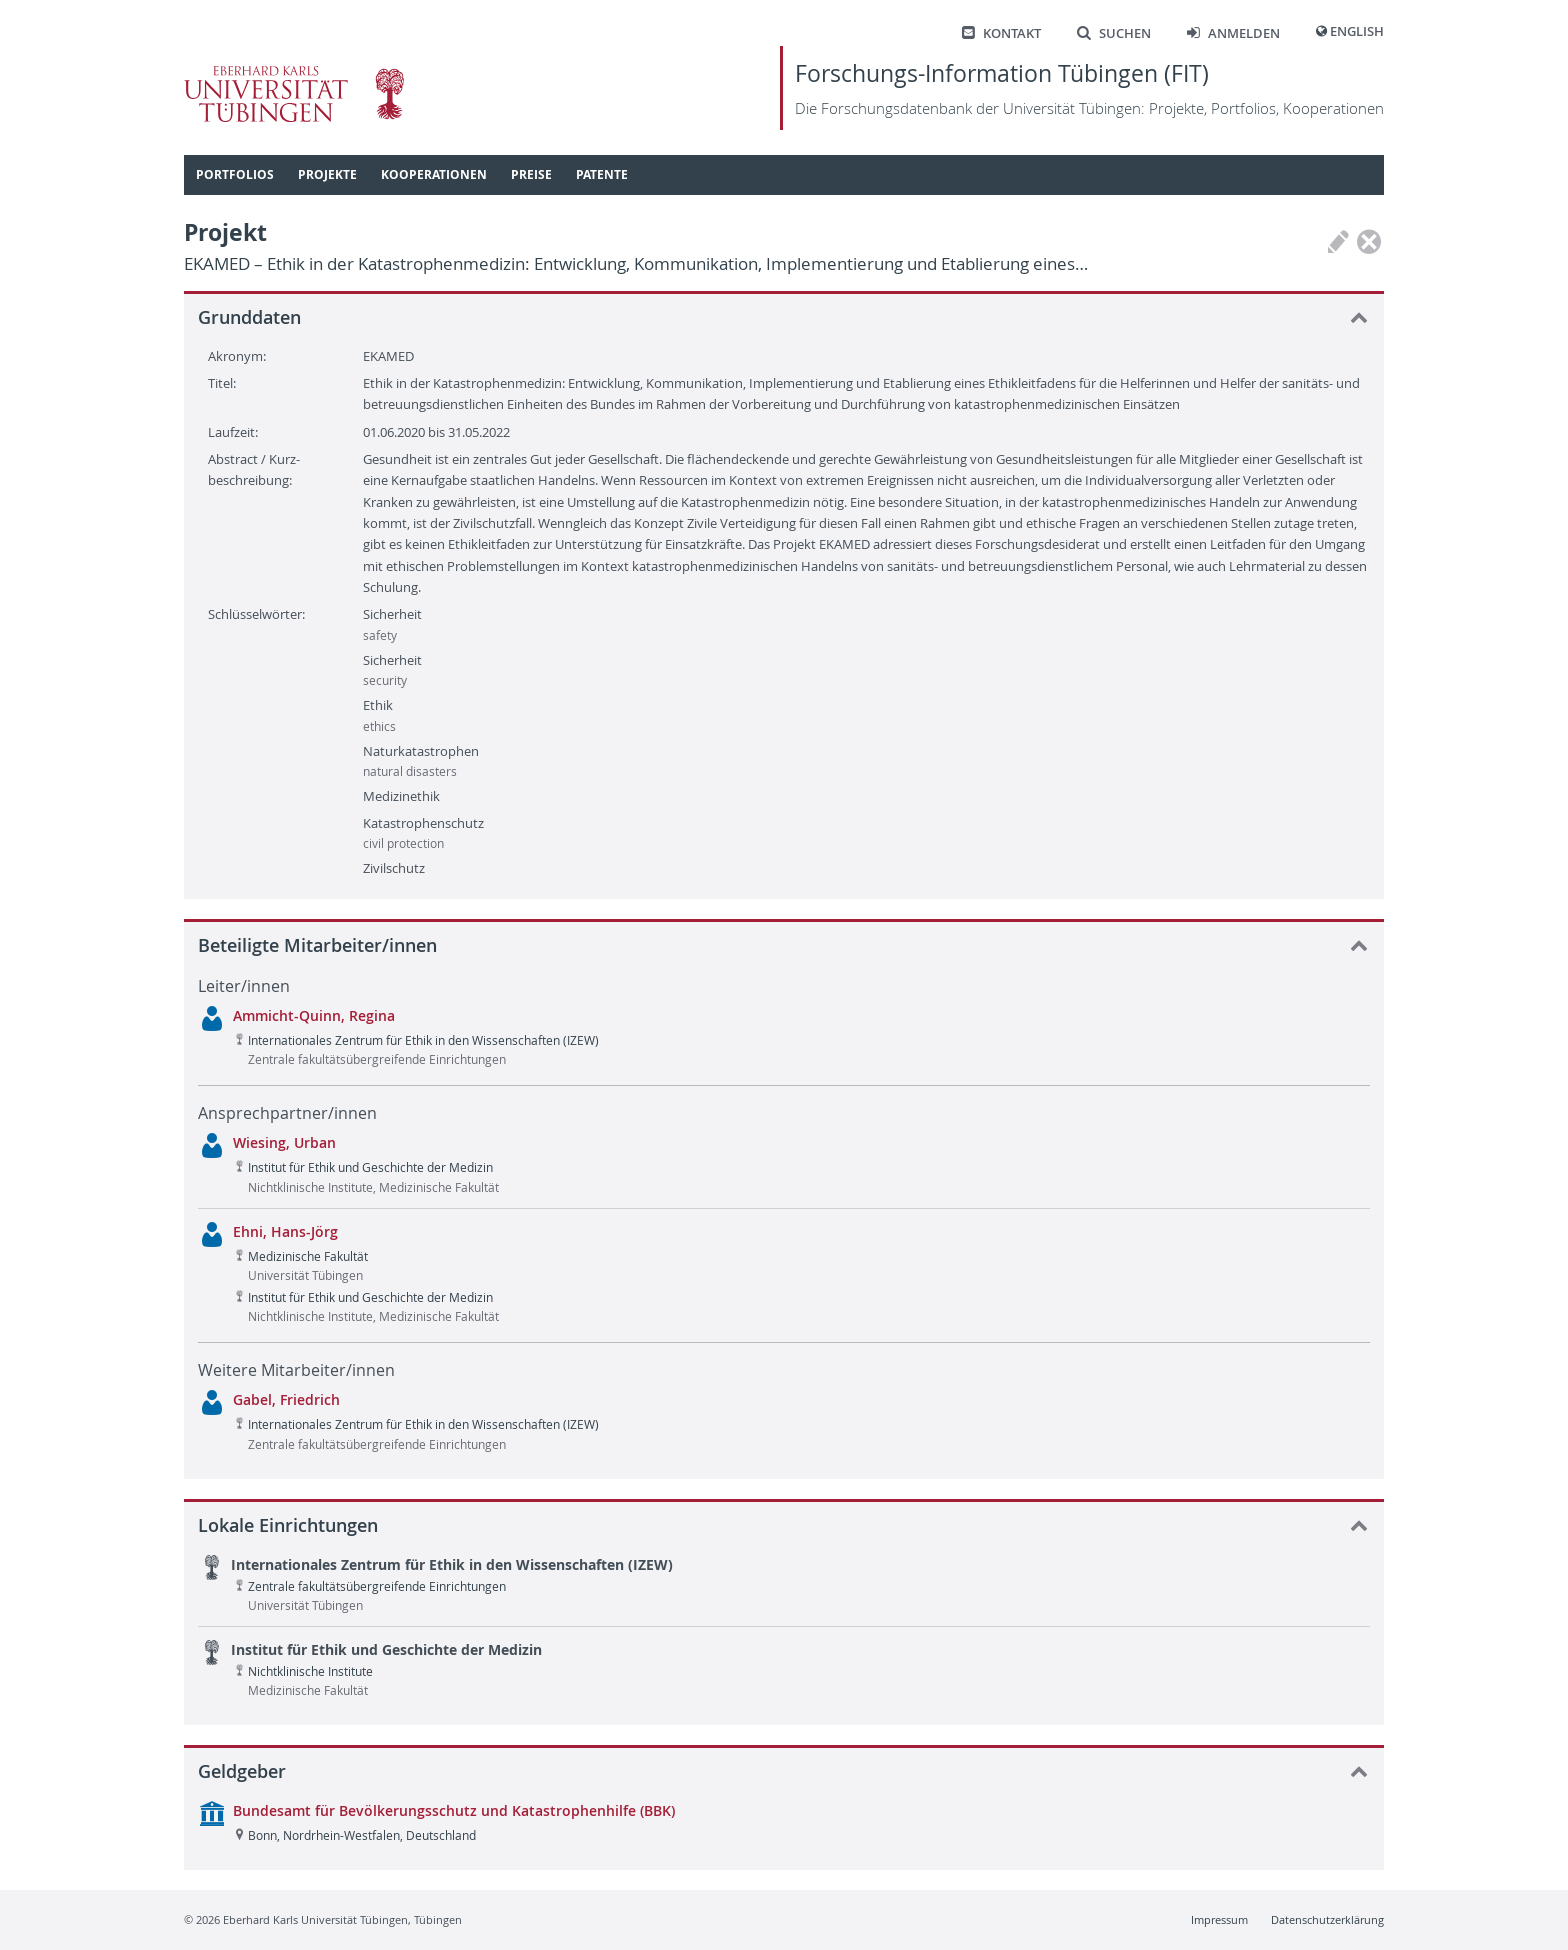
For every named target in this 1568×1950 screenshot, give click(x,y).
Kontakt (1001, 33)
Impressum (1219, 1919)
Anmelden (1233, 33)
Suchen (1114, 33)
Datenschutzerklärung (1327, 1919)
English (1357, 31)
